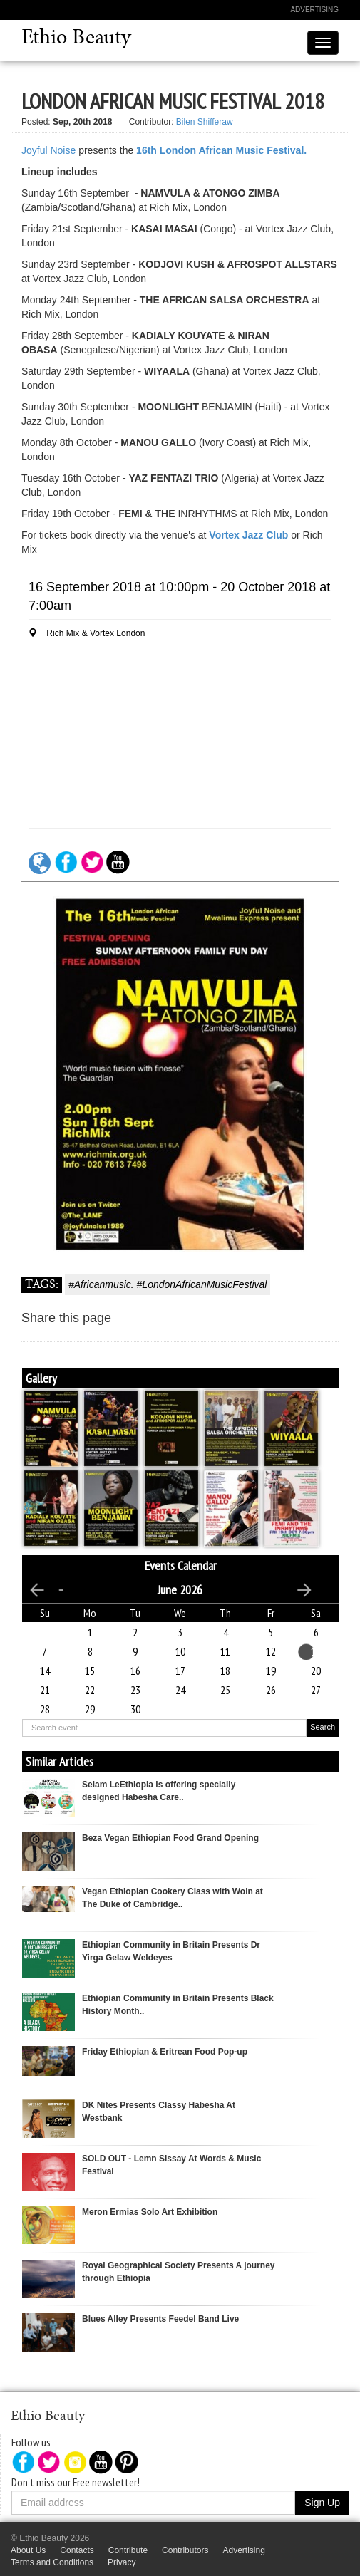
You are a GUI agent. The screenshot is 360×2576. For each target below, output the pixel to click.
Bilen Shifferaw (204, 122)
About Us (28, 2550)
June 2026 (180, 1590)
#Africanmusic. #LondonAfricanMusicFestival (167, 1284)
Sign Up (322, 2502)
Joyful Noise (48, 150)
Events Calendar (181, 1565)
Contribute (128, 2550)
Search (322, 1727)
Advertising (314, 10)
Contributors (185, 2550)
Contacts (76, 2550)
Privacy (121, 2562)
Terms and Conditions (52, 2562)
